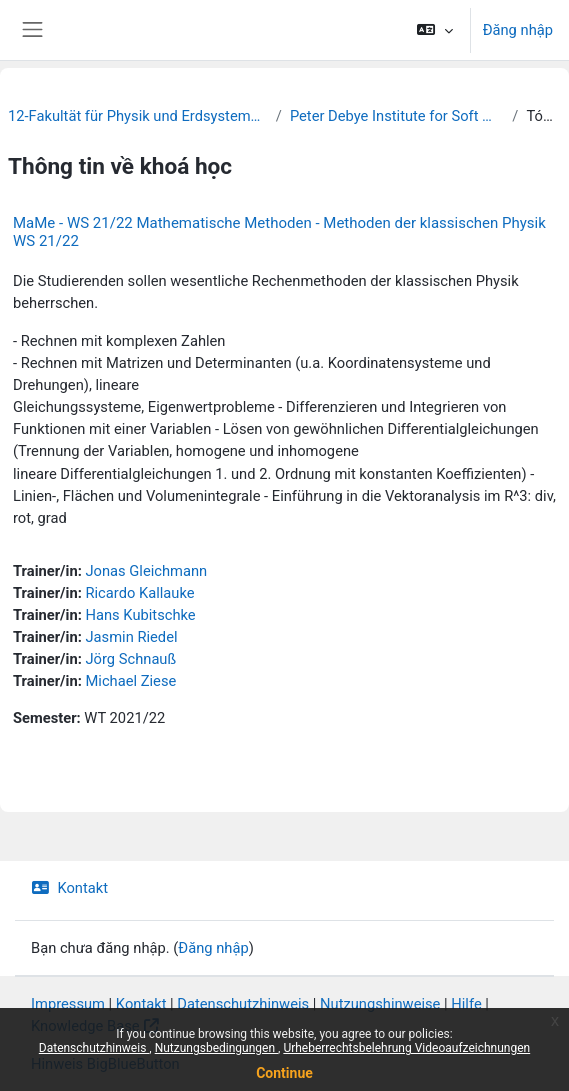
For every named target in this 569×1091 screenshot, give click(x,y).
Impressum (68, 1004)
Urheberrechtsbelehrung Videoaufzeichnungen (406, 1048)
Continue (284, 1073)
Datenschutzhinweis (94, 1048)
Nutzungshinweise (380, 1004)
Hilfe (466, 1004)
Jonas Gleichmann (146, 571)
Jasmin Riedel (131, 637)
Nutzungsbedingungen (216, 1048)
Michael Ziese (130, 681)
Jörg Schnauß (130, 659)
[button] (434, 30)
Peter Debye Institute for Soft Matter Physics (397, 116)
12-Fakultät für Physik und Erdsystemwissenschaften (138, 116)
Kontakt (69, 888)
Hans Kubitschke (140, 615)
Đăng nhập (518, 30)
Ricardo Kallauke (139, 593)
